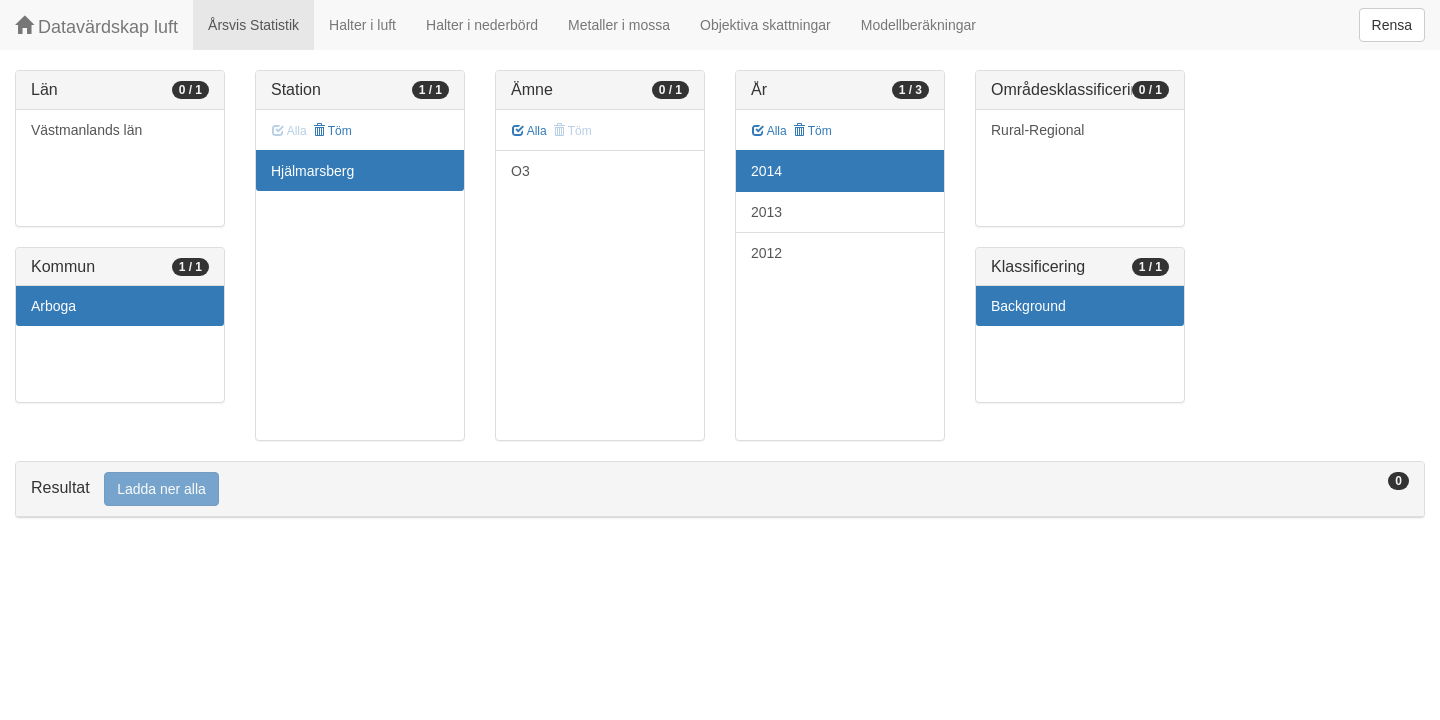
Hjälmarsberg (312, 171)
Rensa (1392, 25)
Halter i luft (362, 25)
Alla (529, 131)
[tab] (720, 489)
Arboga (53, 306)
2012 (766, 253)
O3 (520, 171)
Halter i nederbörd (482, 25)
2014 (766, 171)
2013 (766, 212)
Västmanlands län (86, 130)
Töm (332, 131)
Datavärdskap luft (96, 26)
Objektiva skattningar (765, 25)
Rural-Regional (1037, 130)
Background (1028, 306)
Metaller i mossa (619, 25)
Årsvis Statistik (253, 25)
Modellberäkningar (918, 25)
